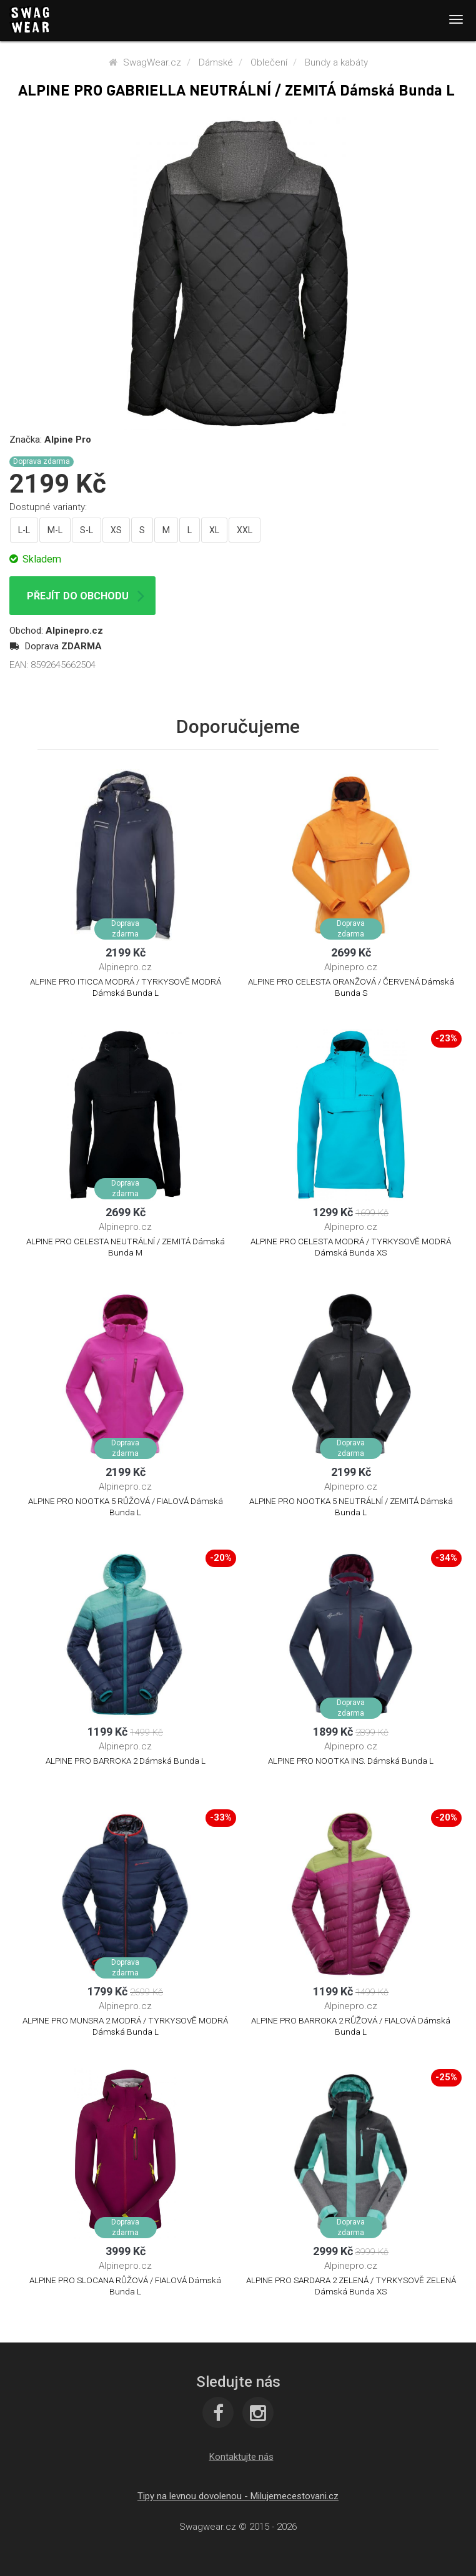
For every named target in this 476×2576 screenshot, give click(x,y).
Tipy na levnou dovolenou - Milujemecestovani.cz (238, 2496)
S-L (86, 530)
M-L (54, 530)
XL (214, 530)
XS (116, 530)
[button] (241, 2456)
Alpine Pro (67, 439)
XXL (244, 530)
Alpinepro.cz (74, 630)
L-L (24, 530)
